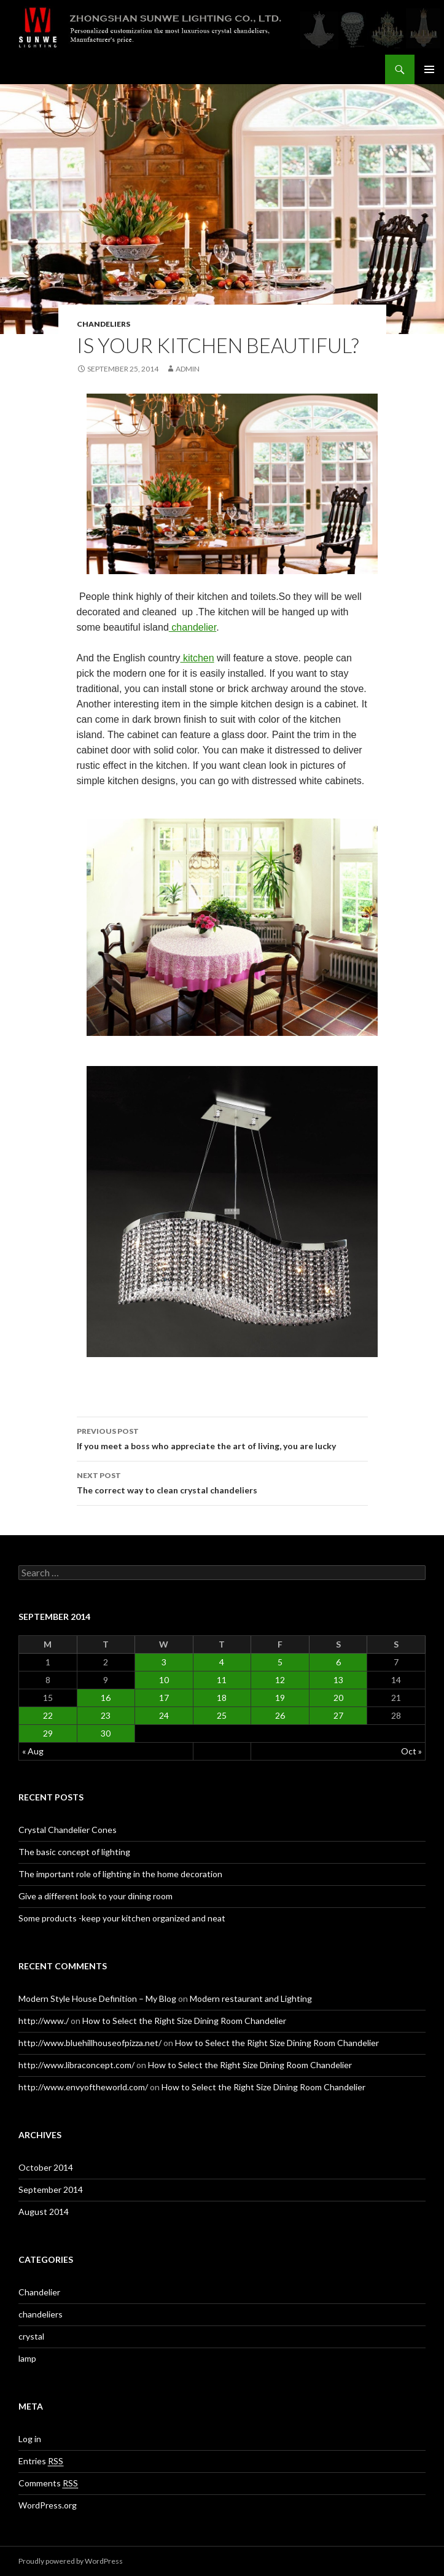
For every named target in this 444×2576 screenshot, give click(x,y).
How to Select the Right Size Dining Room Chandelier (184, 2020)
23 (106, 1715)
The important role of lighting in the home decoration (120, 1874)
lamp (27, 2358)
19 (280, 1697)
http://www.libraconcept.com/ (76, 2065)
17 (164, 1697)
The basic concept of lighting (74, 1851)
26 (280, 1715)
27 (338, 1715)
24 (164, 1715)
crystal (31, 2336)
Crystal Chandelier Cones (67, 1829)
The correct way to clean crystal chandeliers (222, 1481)
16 (106, 1697)
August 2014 (43, 2211)
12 (280, 1680)
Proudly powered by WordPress (70, 2561)
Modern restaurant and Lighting (251, 1998)
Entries (40, 2461)
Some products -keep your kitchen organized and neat (121, 1918)
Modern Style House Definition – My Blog (97, 1998)
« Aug (33, 1751)
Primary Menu (429, 69)
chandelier (192, 627)
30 (106, 1733)
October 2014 (45, 2167)
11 (222, 1680)
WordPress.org (47, 2505)
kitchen (197, 658)
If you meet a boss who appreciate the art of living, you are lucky (222, 1437)
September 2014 (50, 2189)
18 (222, 1697)
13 (338, 1680)
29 (48, 1733)
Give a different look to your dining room (95, 1896)
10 (164, 1680)
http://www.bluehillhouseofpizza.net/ (90, 2042)
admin (188, 368)
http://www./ (43, 2020)
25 (222, 1715)
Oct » (411, 1751)
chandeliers (103, 324)
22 (48, 1715)
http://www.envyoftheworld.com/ (83, 2087)
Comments (48, 2483)
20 (338, 1697)
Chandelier (39, 2292)
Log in (29, 2439)
